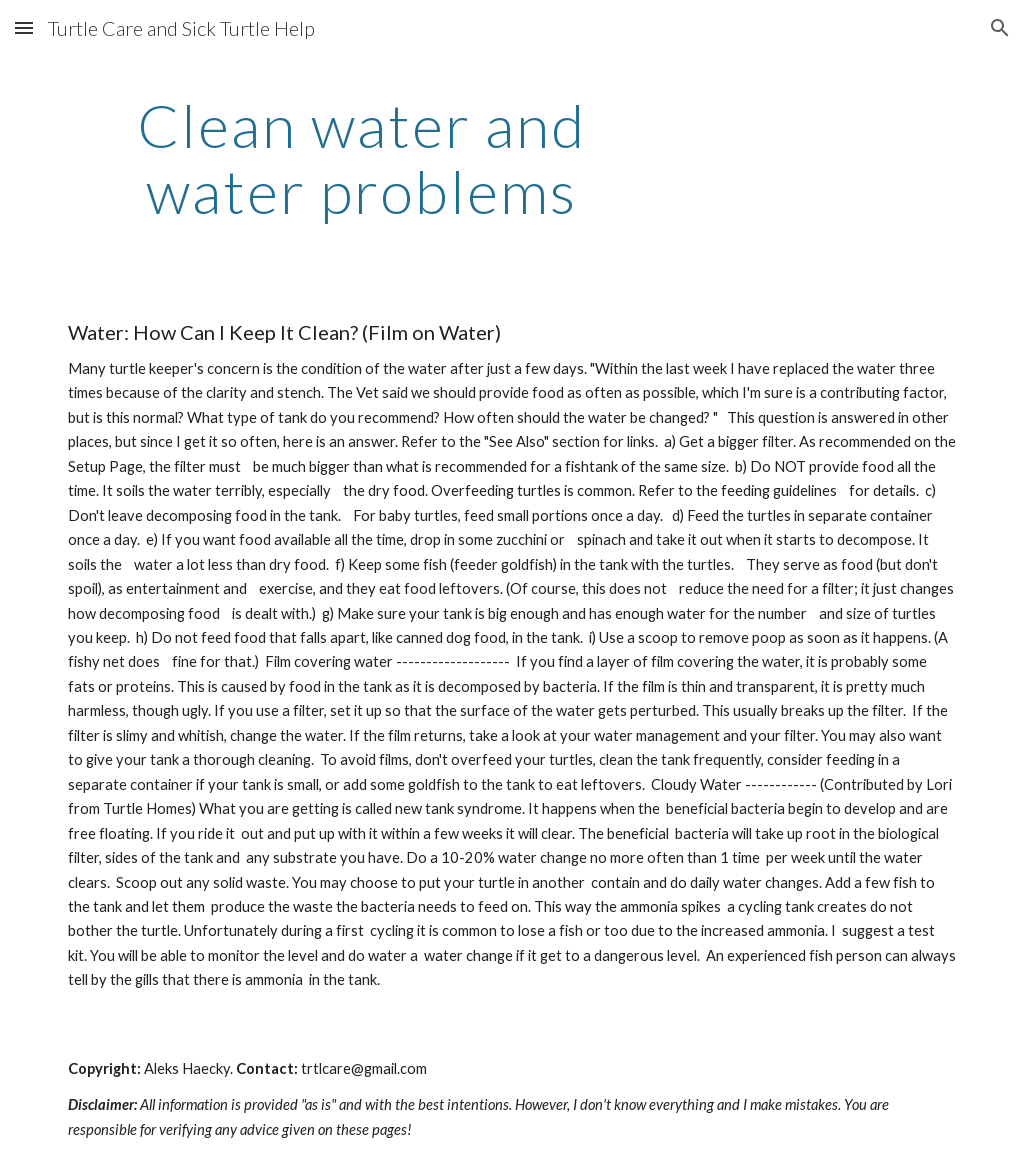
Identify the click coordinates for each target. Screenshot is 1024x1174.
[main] (361, 158)
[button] (24, 27)
